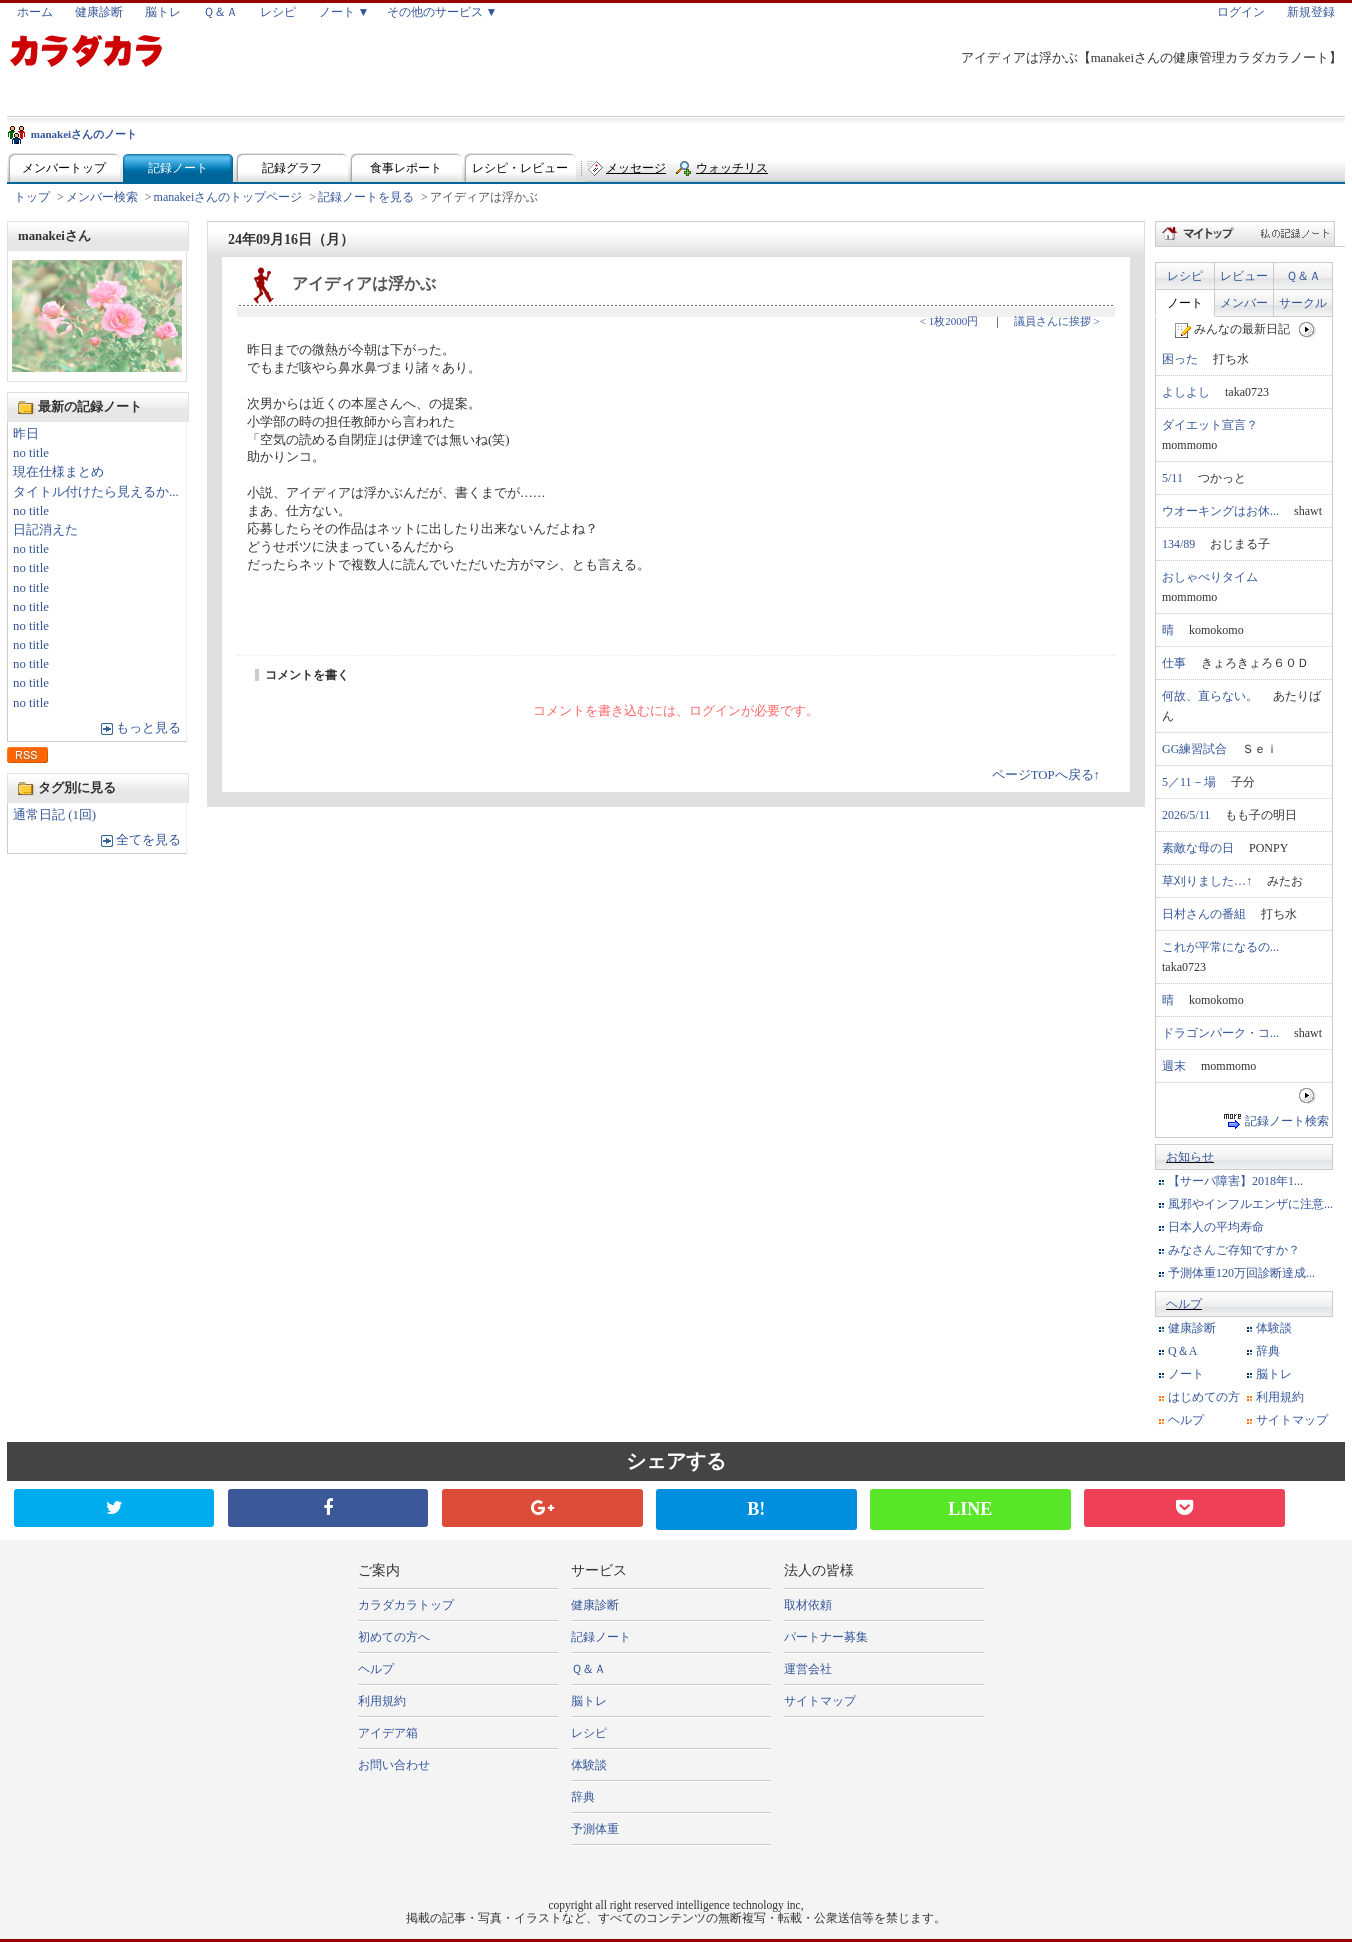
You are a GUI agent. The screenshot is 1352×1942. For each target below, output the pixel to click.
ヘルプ (1184, 1304)
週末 (1174, 1066)
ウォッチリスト (732, 172)
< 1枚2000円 (949, 321)
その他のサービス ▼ (442, 12)
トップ (32, 197)
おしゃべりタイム (1210, 577)
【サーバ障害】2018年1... (1235, 1181)
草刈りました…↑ (1207, 881)
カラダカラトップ (406, 1605)
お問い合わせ (394, 1765)
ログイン (1241, 12)
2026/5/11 (1186, 815)
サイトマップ (1292, 1420)
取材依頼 (808, 1605)
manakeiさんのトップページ (228, 197)
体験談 (1274, 1328)
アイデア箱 (388, 1733)
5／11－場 (1189, 782)
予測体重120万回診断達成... (1241, 1273)
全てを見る (148, 840)
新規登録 (1311, 12)
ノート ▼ (344, 12)
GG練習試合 (1194, 749)
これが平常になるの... (1220, 947)
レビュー (1244, 276)
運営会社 (808, 1669)
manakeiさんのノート (84, 134)
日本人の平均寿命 (1216, 1227)
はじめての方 (1204, 1397)
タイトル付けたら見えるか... (96, 492)
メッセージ (636, 168)
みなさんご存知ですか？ (1234, 1250)
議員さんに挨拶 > (1057, 321)
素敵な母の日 (1198, 848)
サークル (1303, 303)
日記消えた (45, 530)
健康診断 (99, 12)
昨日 (26, 434)
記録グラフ (292, 168)
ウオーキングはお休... (1220, 511)
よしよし (1186, 392)
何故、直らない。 (1210, 696)
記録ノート (178, 168)
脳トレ (163, 12)
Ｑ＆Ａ (220, 12)
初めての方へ (394, 1637)
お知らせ (1190, 1157)
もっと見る (148, 728)
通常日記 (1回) (54, 815)
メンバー (1244, 303)
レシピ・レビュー (520, 168)
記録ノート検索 (1287, 1121)
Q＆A (1182, 1351)
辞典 (1268, 1351)
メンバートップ (64, 168)
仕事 (1174, 663)
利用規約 (1280, 1397)
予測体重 (595, 1829)
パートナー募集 (826, 1637)
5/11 (1172, 478)
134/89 (1178, 544)
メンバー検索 (102, 197)
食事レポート (406, 168)
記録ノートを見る (366, 197)
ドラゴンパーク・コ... (1220, 1033)
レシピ (278, 12)
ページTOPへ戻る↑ (1046, 775)
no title (31, 453)
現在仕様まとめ (58, 472)
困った (1180, 359)
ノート (1185, 303)
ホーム (35, 12)
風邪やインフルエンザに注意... (1250, 1204)
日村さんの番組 (1204, 914)
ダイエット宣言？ (1210, 425)
